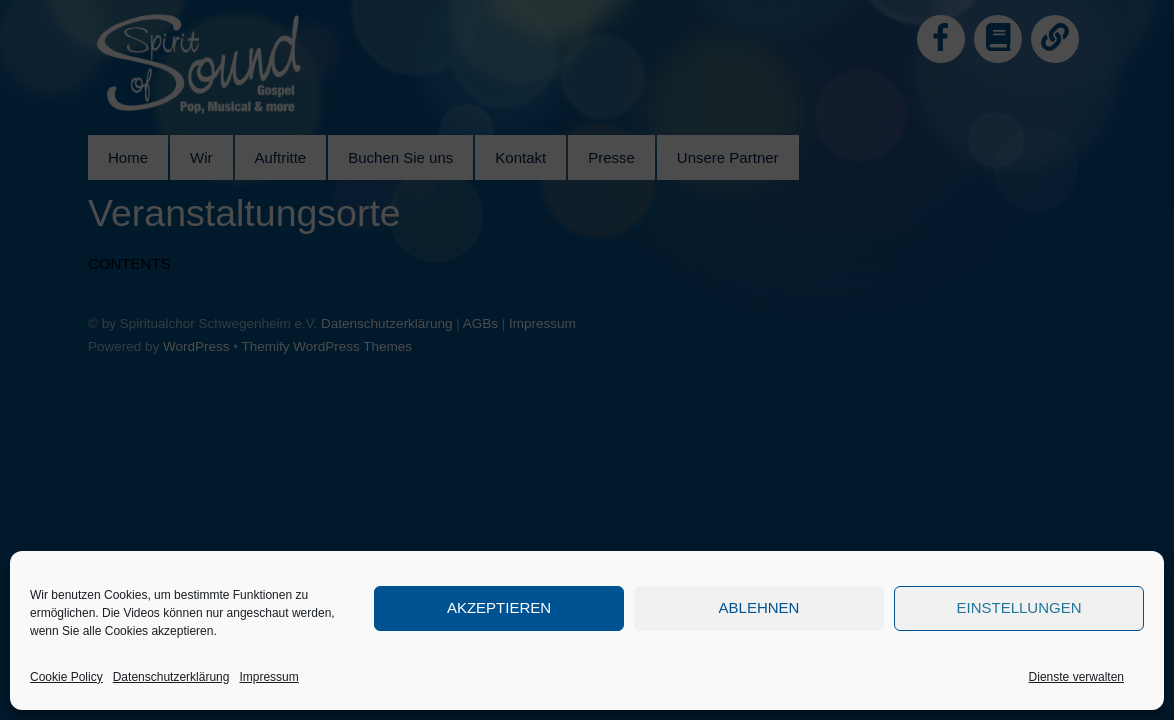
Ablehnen (759, 607)
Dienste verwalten (1076, 677)
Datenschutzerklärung (171, 677)
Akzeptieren (499, 607)
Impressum (268, 677)
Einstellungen (1018, 607)
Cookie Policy (66, 677)
